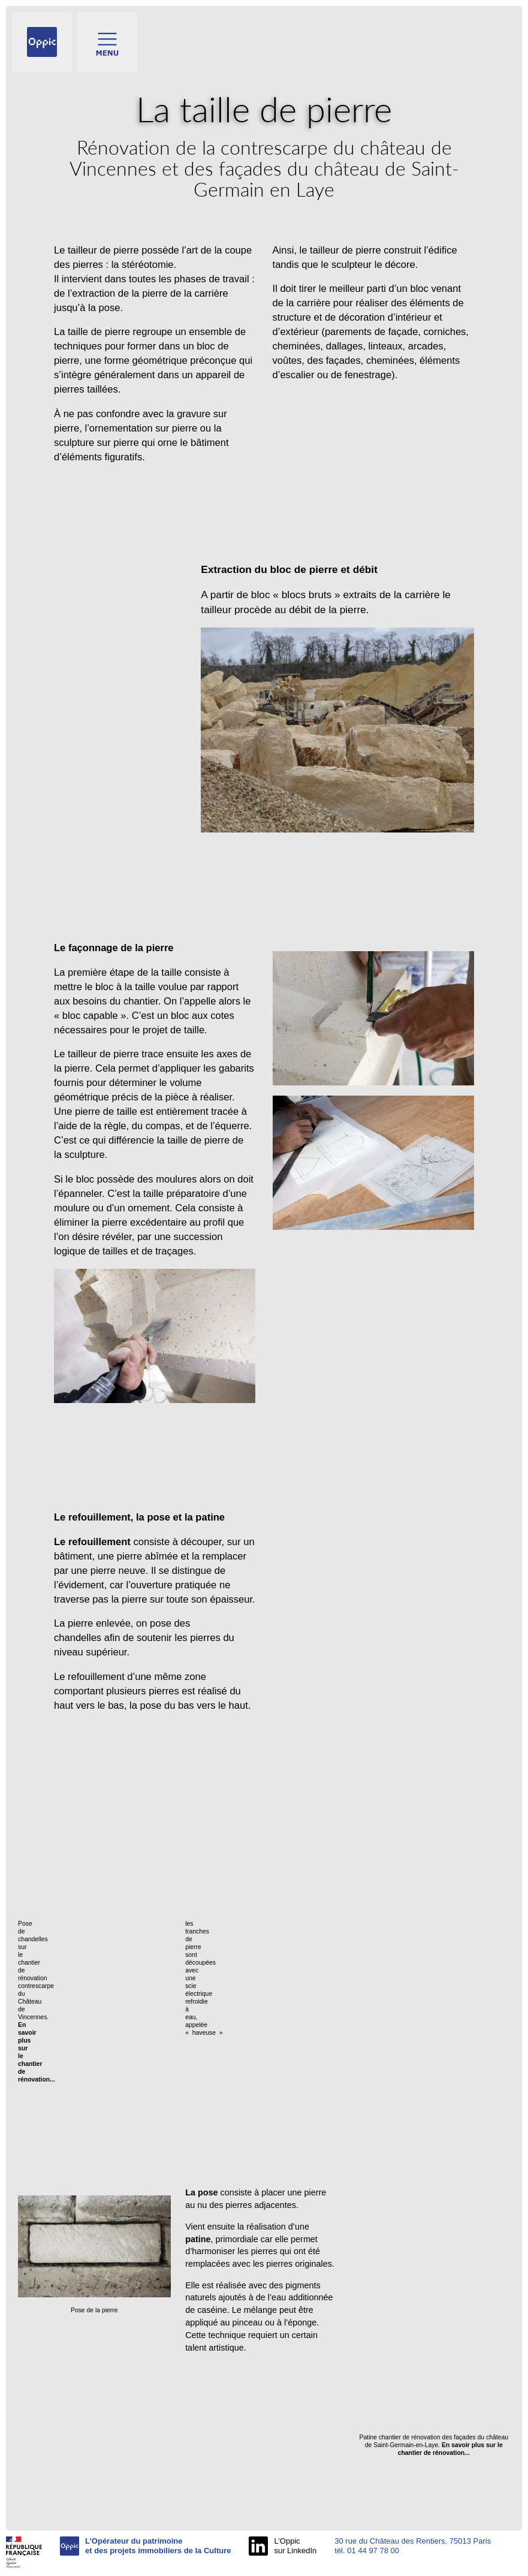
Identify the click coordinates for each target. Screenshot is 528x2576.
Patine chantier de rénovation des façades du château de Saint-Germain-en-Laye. (434, 2445)
